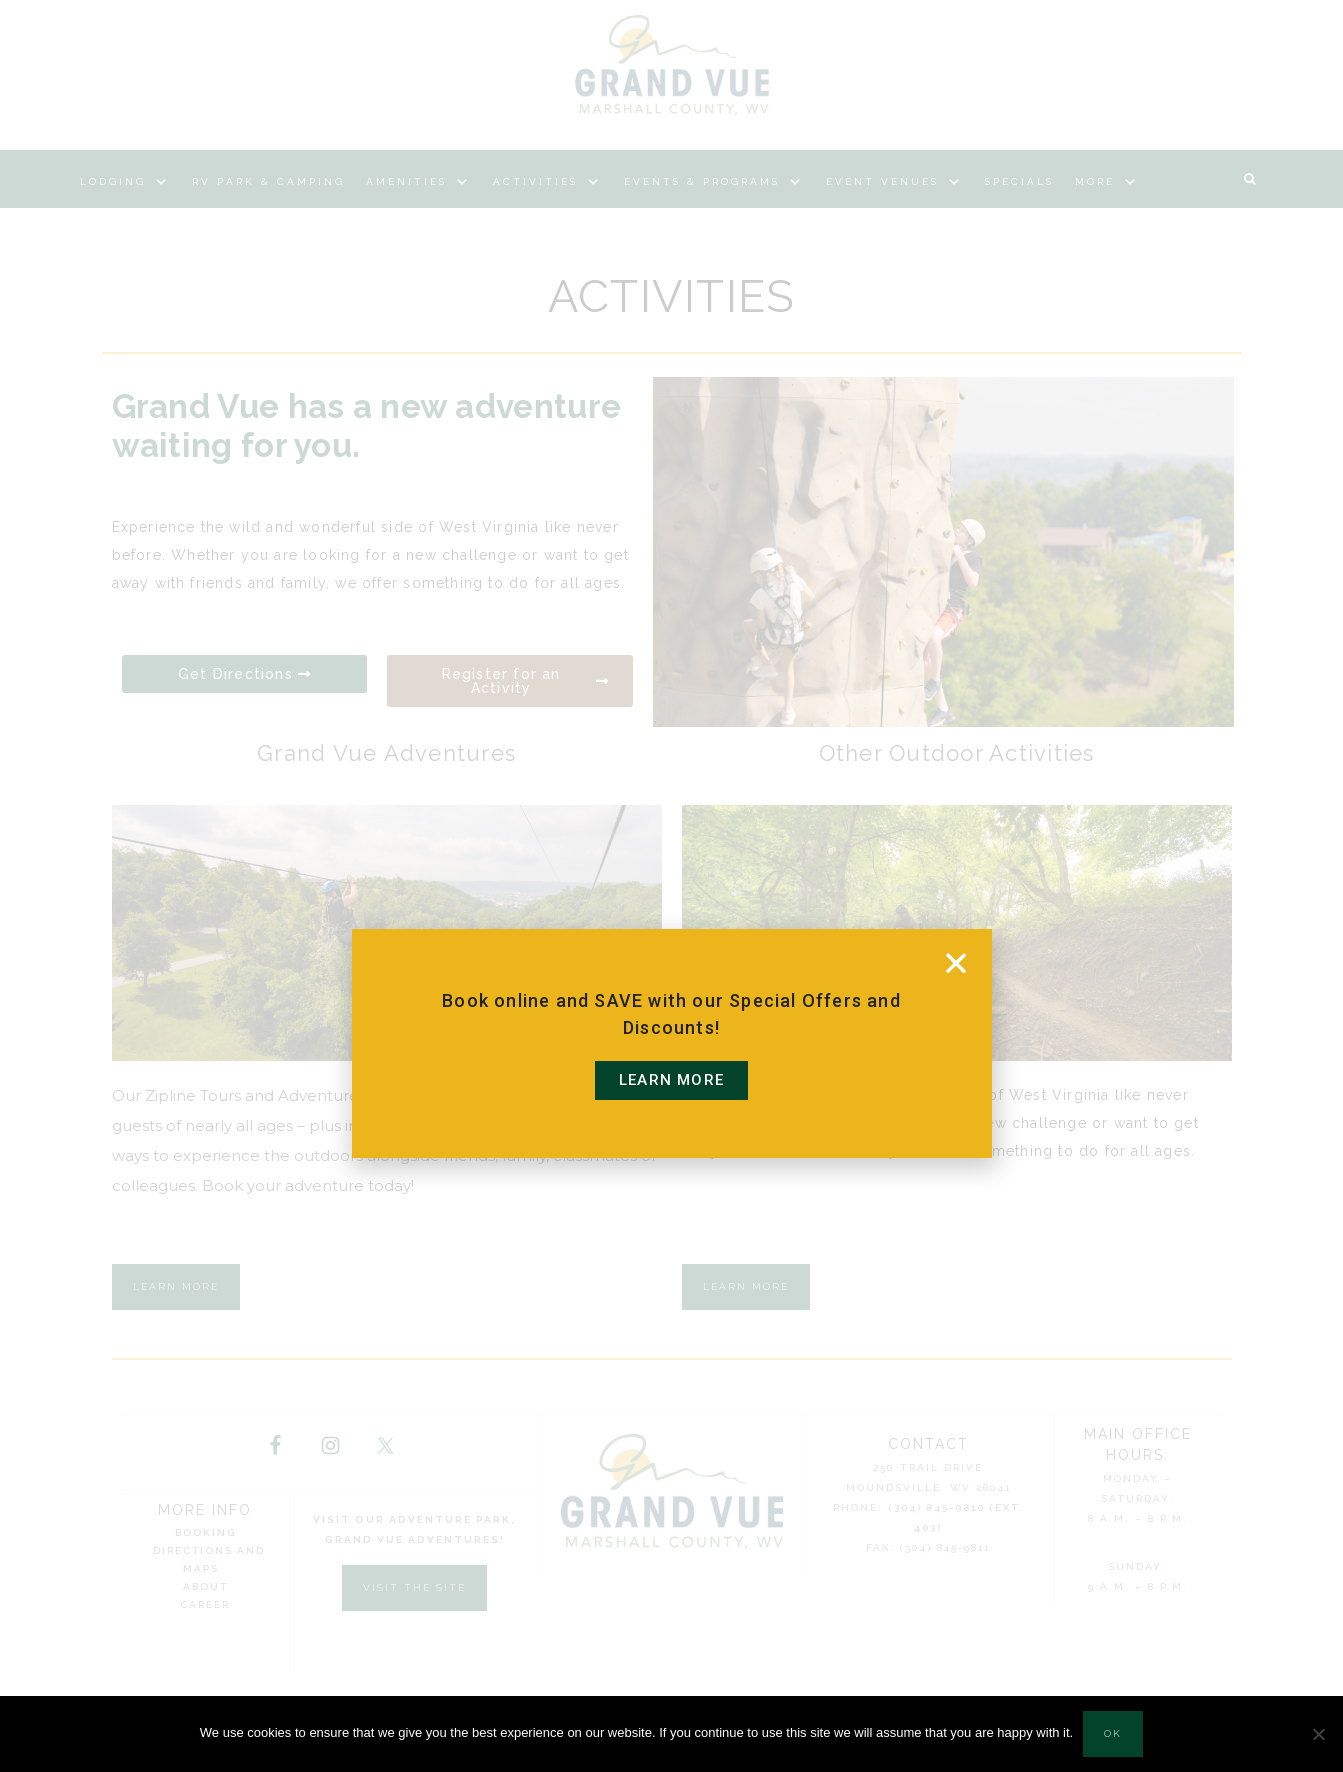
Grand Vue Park (672, 65)
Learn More (176, 1286)
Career (205, 1604)
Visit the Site (414, 1587)
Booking (205, 1532)
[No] (1318, 1734)
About (205, 1586)
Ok (1113, 1733)
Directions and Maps (209, 1559)
